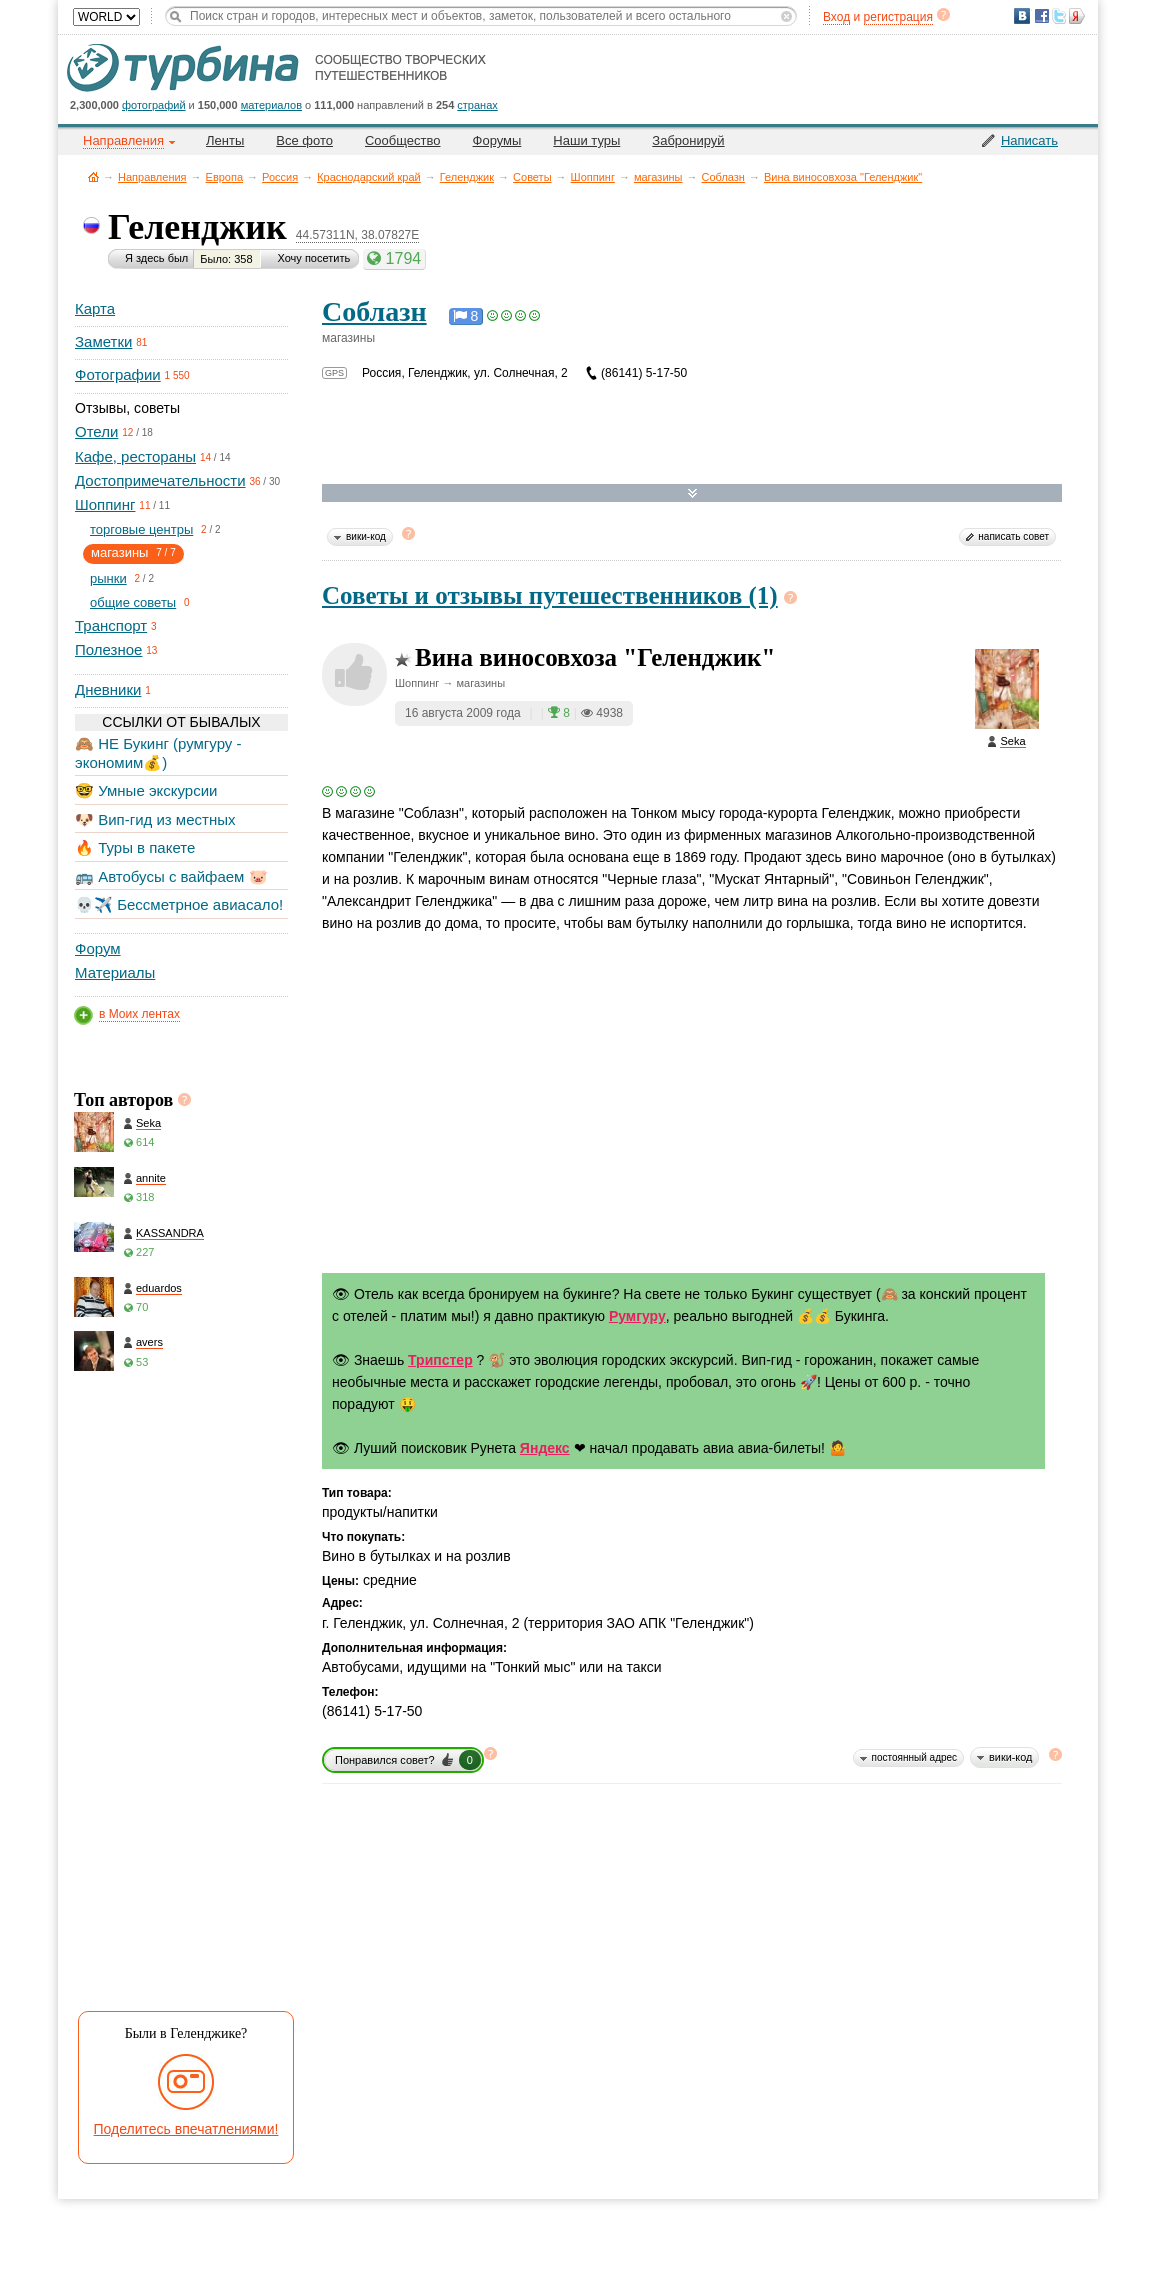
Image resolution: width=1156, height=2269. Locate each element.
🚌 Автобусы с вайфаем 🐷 (171, 876)
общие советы (133, 602)
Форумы (497, 140)
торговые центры (141, 529)
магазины (658, 177)
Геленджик (467, 177)
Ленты (225, 140)
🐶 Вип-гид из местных (155, 819)
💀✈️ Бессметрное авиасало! (179, 904)
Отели (96, 431)
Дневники (108, 689)
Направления (152, 177)
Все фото (304, 140)
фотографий (154, 105)
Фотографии (118, 374)
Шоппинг (593, 177)
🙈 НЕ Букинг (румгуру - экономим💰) (158, 752)
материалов (271, 105)
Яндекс (545, 1448)
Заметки (103, 341)
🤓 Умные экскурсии (146, 790)
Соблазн (723, 177)
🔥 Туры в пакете (135, 847)
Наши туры (586, 140)
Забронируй (688, 140)
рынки (108, 578)
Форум (98, 948)
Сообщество (403, 140)
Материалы (115, 972)
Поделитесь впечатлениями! (186, 2129)
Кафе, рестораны (135, 456)
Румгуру (637, 1316)
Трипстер (440, 1360)
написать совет (1013, 536)
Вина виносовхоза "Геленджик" (843, 177)
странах (477, 105)
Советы (532, 177)
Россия (280, 177)
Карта (95, 308)
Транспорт (111, 625)
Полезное (108, 649)
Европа (225, 177)
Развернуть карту (692, 493)
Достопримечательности (160, 480)
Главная (93, 176)
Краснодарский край (369, 177)
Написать (1029, 140)
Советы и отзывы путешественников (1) (550, 595)
